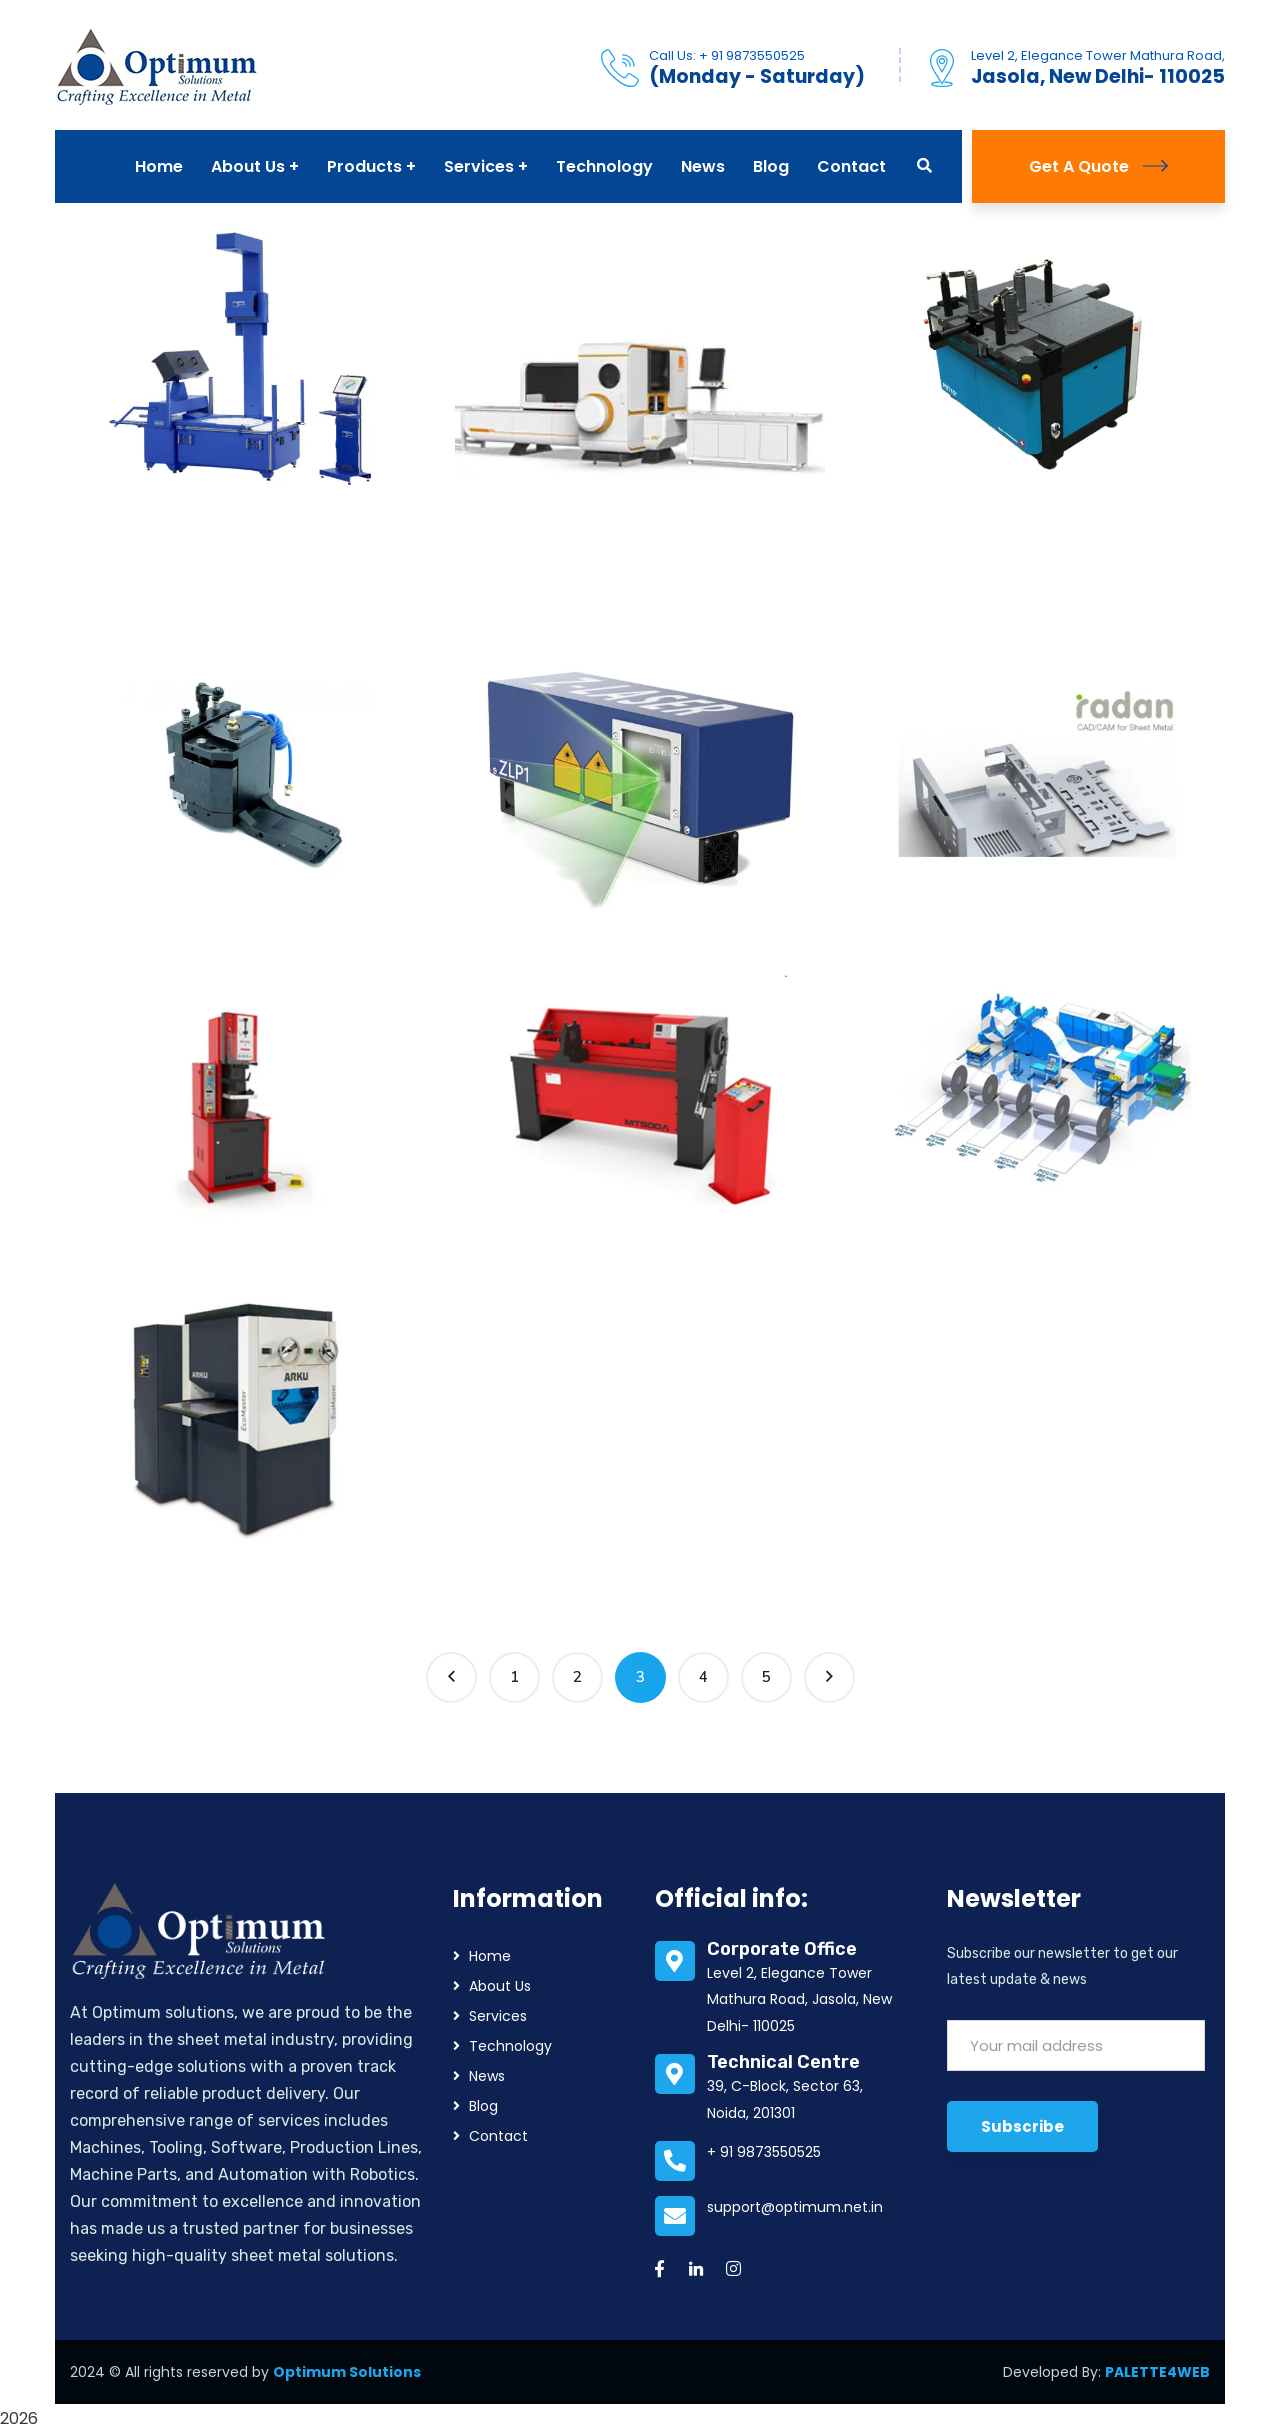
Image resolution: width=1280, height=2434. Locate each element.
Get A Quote (1098, 166)
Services (498, 2016)
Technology (510, 2046)
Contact (498, 2136)
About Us (500, 1986)
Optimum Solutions (347, 2372)
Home (490, 1956)
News (487, 2076)
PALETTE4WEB (1157, 2372)
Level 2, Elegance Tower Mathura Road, (1098, 55)
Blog (483, 2106)
